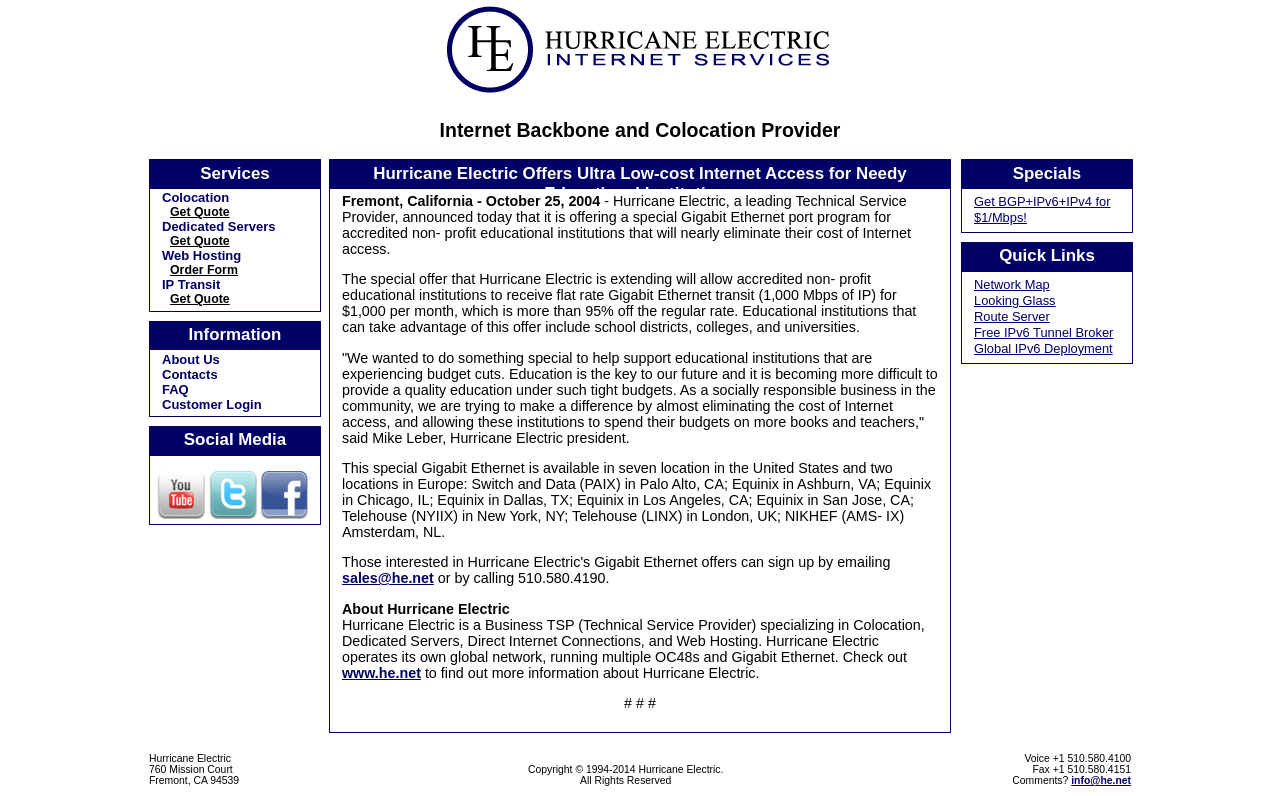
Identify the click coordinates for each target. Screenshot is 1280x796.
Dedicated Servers (218, 226)
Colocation (195, 197)
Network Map (1012, 284)
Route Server (1012, 316)
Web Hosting (201, 255)
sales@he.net (388, 578)
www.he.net (381, 673)
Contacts (190, 374)
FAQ (175, 389)
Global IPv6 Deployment (1043, 348)
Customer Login (212, 404)
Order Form (204, 270)
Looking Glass (1015, 300)
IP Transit (191, 284)
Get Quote (200, 212)
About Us (191, 359)
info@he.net (1101, 780)
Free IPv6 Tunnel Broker (1043, 332)
